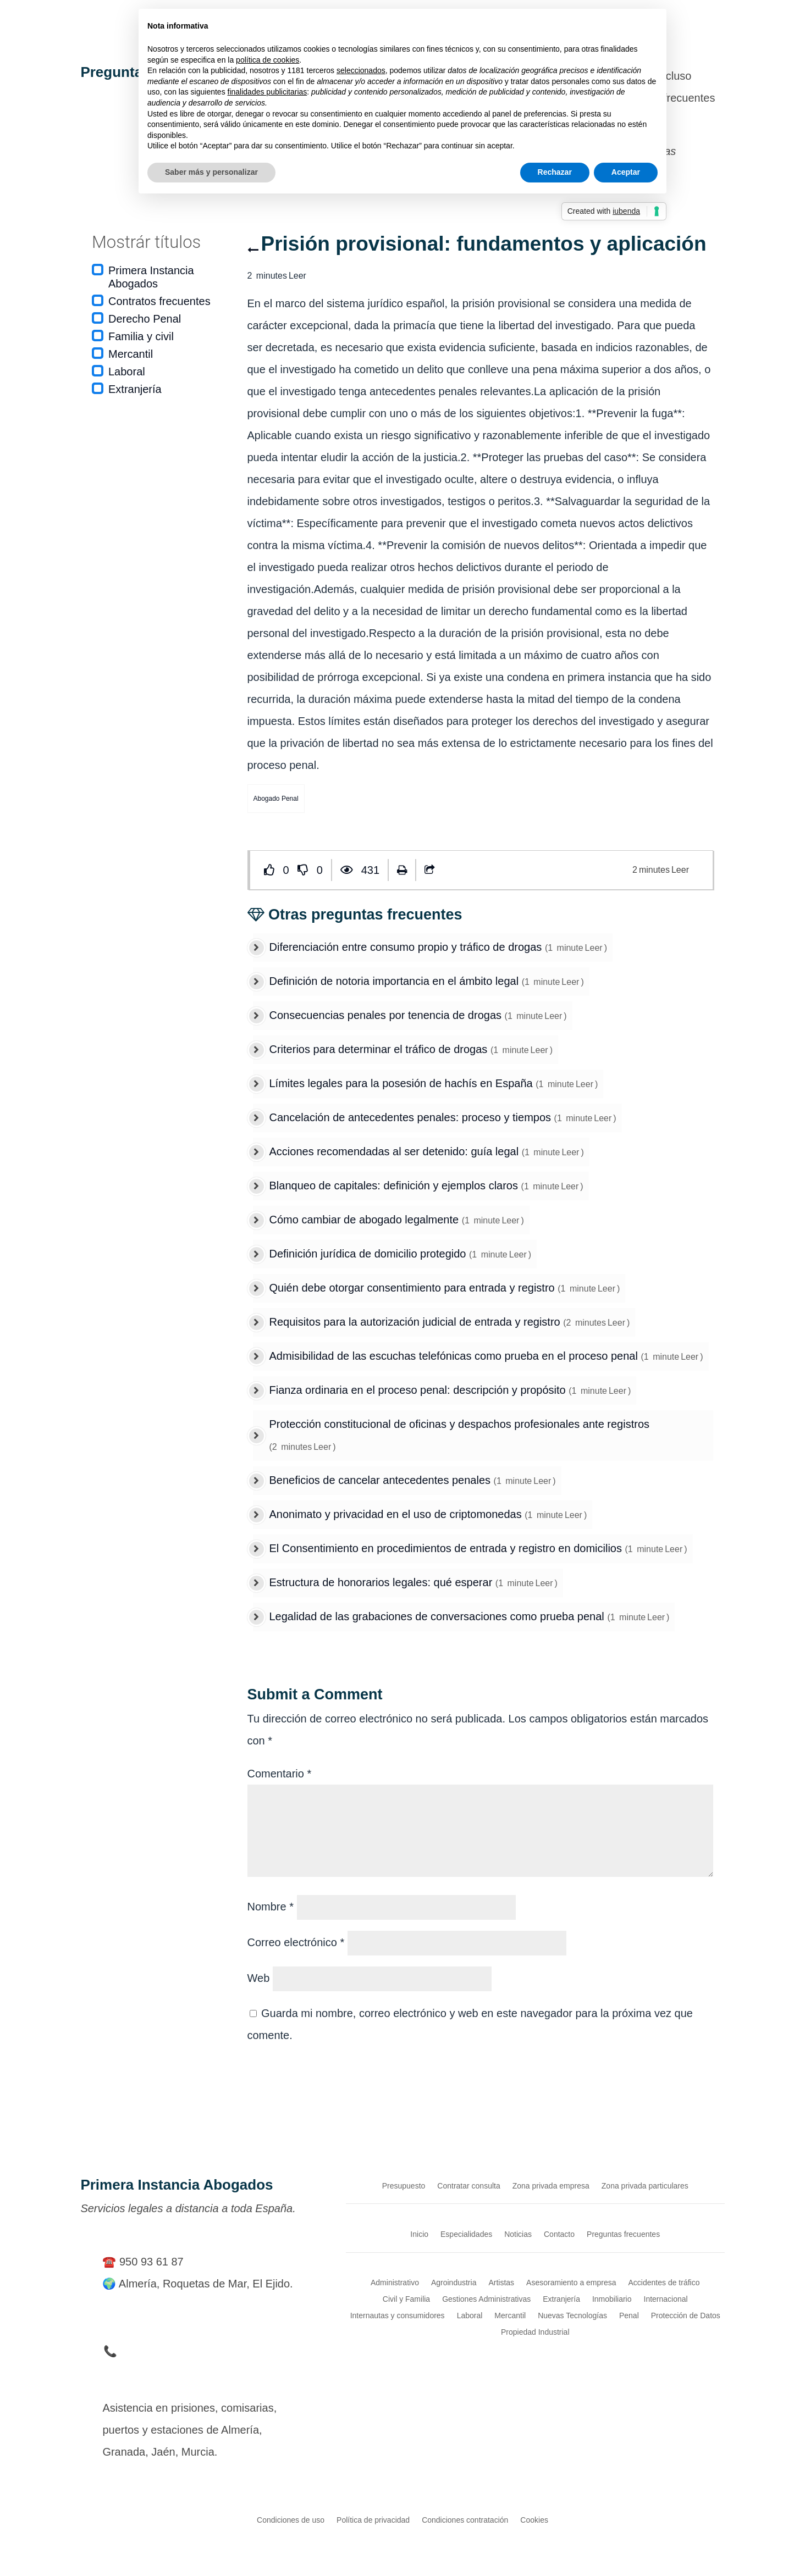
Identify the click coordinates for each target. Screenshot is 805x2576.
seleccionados (361, 70)
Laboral (126, 371)
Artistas (501, 2282)
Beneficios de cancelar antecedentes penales (381, 1480)
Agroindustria (454, 2282)
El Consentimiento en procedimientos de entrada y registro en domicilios (447, 1548)
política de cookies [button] (267, 60)
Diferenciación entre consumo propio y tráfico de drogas (407, 947)
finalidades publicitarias (267, 91)
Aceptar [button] (625, 172)
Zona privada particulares (645, 2185)
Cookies (534, 2520)
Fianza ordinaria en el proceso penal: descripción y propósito (419, 1390)
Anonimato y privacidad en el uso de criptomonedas (397, 1514)
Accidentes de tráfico (664, 2282)
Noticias (518, 2234)
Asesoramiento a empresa (571, 2282)
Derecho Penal (144, 319)
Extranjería (135, 389)
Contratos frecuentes (159, 301)
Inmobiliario (612, 2299)
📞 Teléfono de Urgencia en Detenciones (203, 2351)
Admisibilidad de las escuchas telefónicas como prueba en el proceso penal (455, 1356)
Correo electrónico (296, 1942)
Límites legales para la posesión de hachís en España (402, 1083)
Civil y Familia (406, 2299)
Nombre (270, 1907)
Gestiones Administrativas (486, 2299)
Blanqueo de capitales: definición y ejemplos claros (395, 1185)
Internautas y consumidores (397, 2315)
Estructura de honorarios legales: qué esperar (382, 1582)
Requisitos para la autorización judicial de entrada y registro (416, 1322)
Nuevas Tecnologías (572, 2315)
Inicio (419, 2234)
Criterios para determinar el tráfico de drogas (379, 1049)
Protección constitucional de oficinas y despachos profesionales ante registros (459, 1424)
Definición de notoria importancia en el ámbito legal (395, 981)
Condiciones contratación (465, 2520)
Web (258, 1978)
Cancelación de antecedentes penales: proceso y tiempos (411, 1117)
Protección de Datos (685, 2315)
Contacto (559, 2234)
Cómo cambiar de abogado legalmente (365, 1220)
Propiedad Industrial (535, 2332)
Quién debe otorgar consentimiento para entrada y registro (413, 1288)
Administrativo (395, 2282)
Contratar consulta (468, 2185)
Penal (629, 2315)
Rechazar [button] (555, 172)
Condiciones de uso (290, 2520)
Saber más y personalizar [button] (211, 172)
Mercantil (130, 354)
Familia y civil (141, 336)
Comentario (279, 1774)
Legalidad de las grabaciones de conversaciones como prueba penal (438, 1616)
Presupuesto (404, 2185)
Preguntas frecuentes (623, 2234)
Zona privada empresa (550, 2185)
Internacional (666, 2299)
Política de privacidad (373, 2520)
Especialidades (466, 2234)
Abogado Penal (276, 798)
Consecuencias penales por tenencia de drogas (387, 1015)
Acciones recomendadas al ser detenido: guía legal (395, 1151)
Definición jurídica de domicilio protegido (369, 1254)
